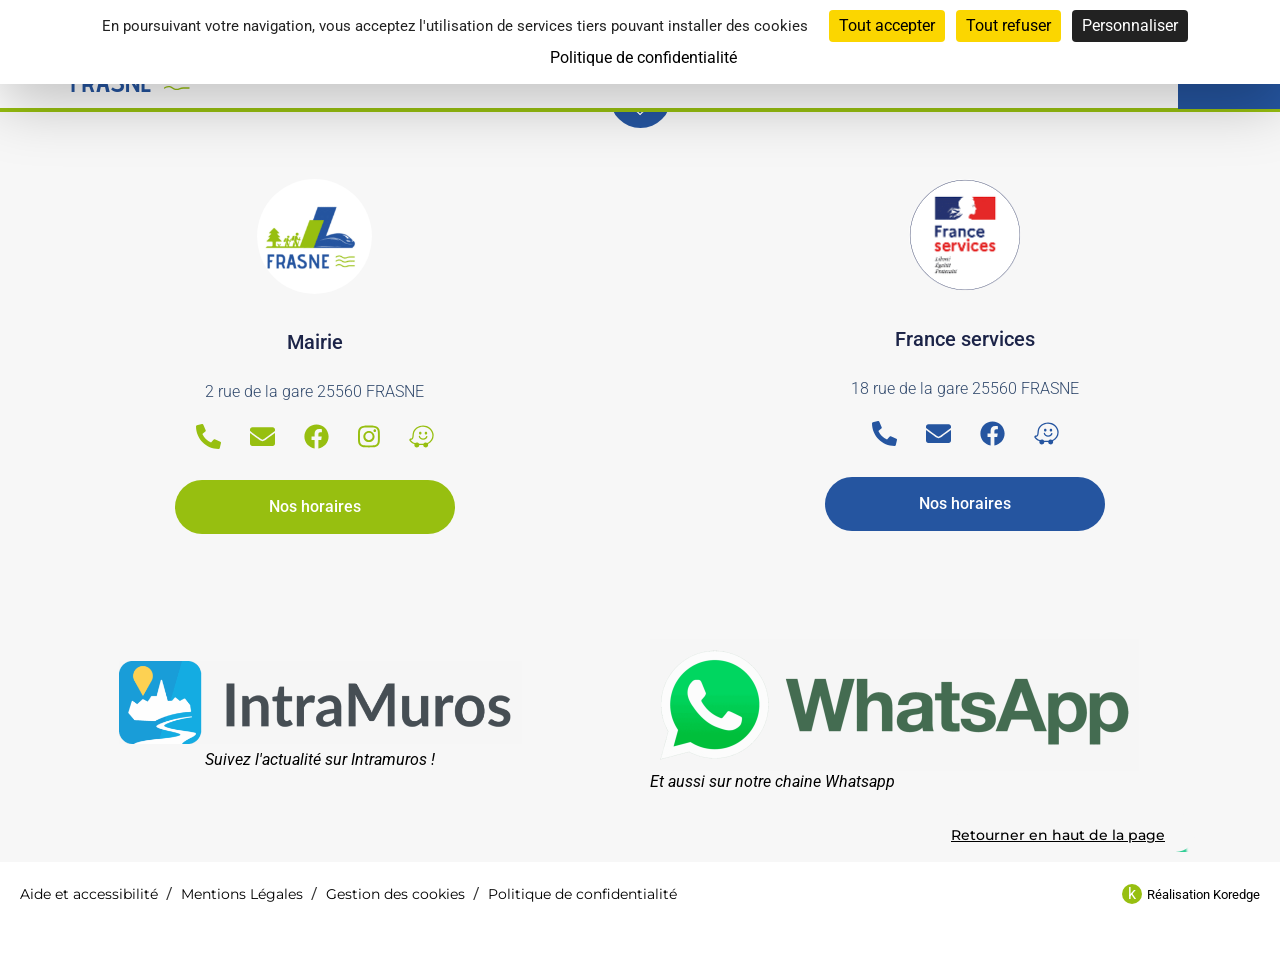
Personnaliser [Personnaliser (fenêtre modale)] (1130, 25)
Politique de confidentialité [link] (643, 57)
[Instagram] (369, 436)
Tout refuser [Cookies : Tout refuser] (1008, 25)
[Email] (262, 436)
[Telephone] (208, 436)
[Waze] (421, 436)
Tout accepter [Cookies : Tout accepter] (887, 25)
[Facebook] (316, 436)
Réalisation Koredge (1203, 894)
